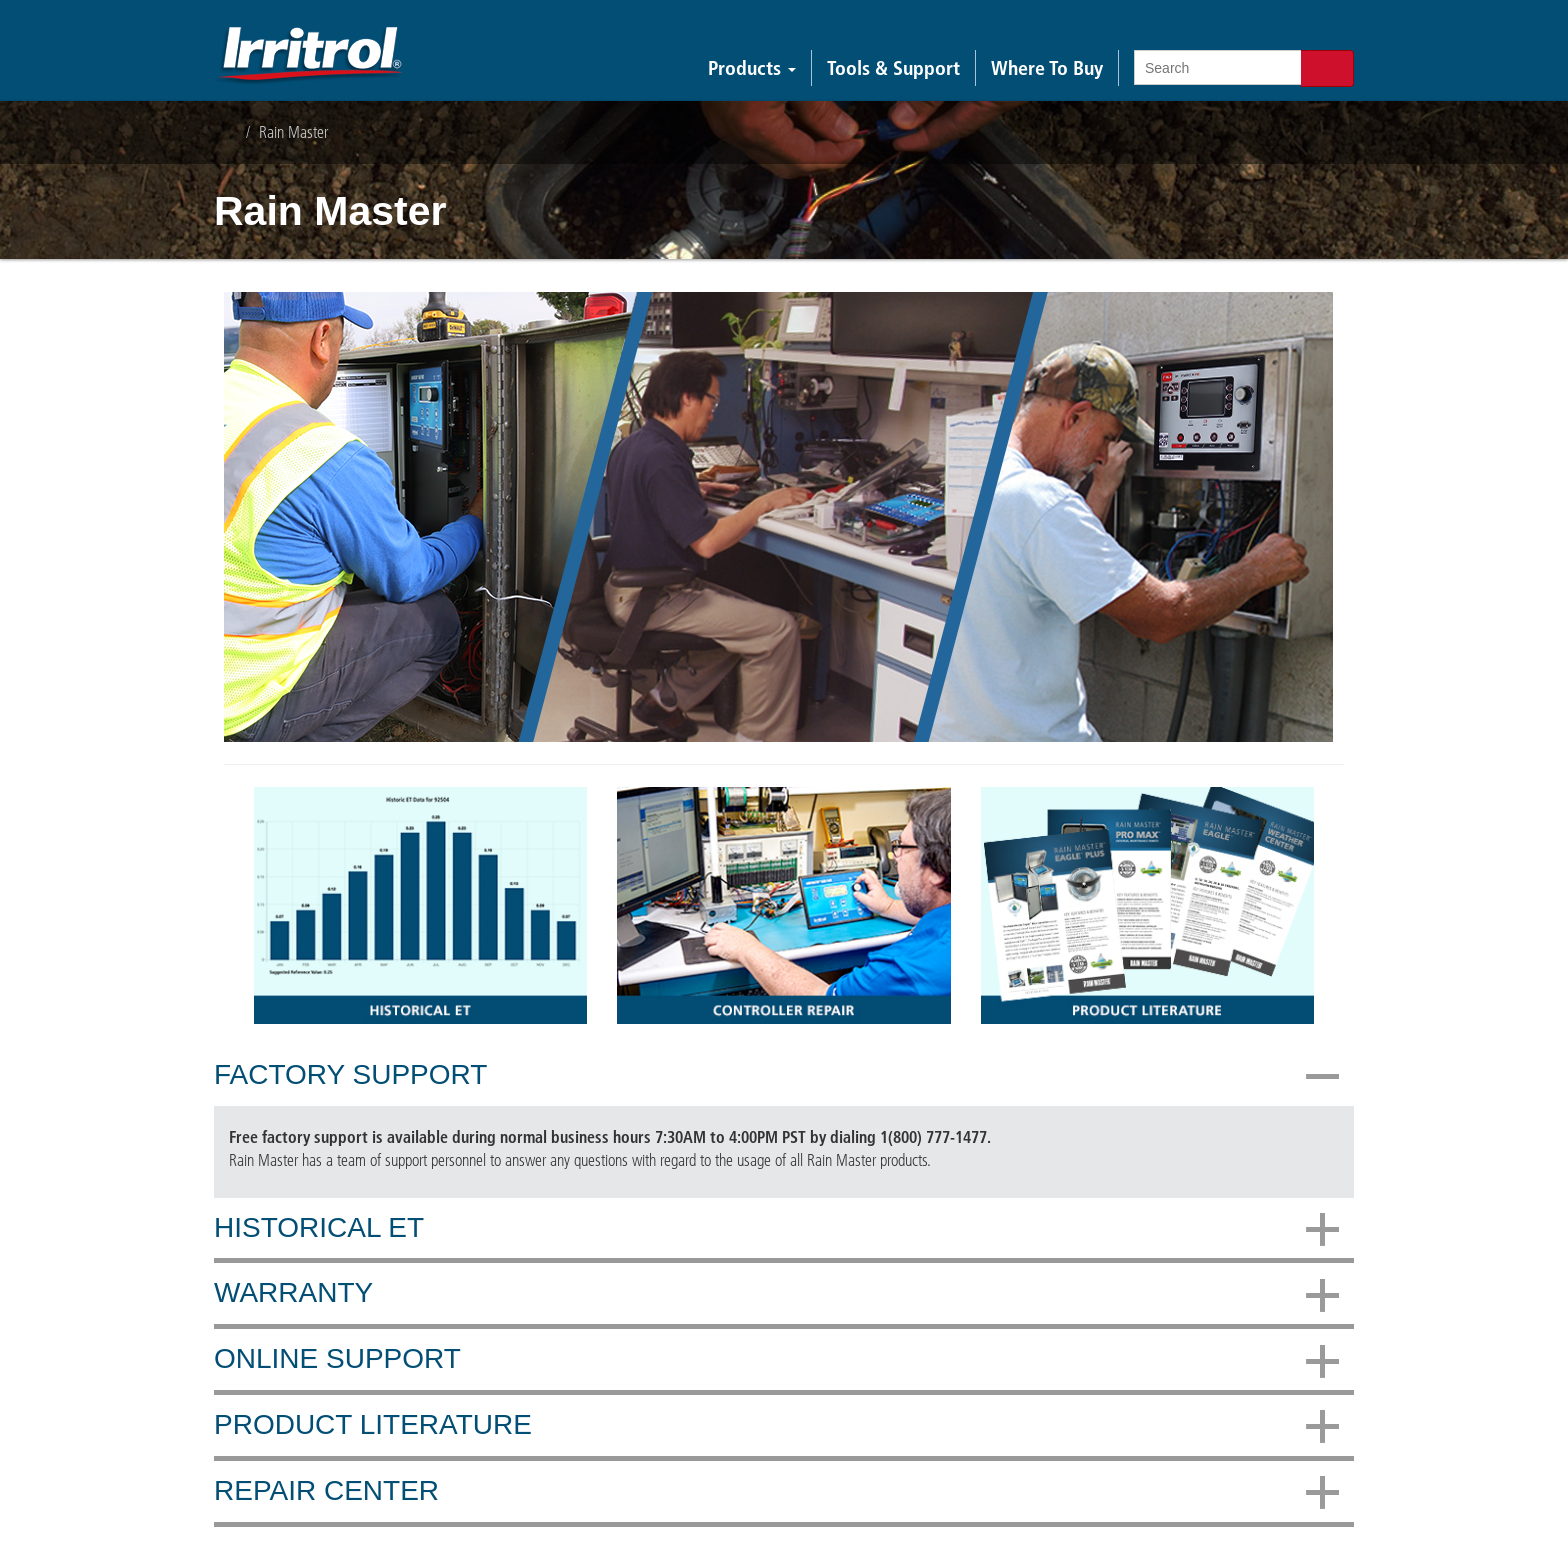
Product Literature (776, 1426)
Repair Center (776, 1492)
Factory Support (776, 1076)
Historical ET (776, 1229)
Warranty (776, 1294)
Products (752, 68)
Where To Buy (1047, 68)
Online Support (776, 1360)
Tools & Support (893, 68)
